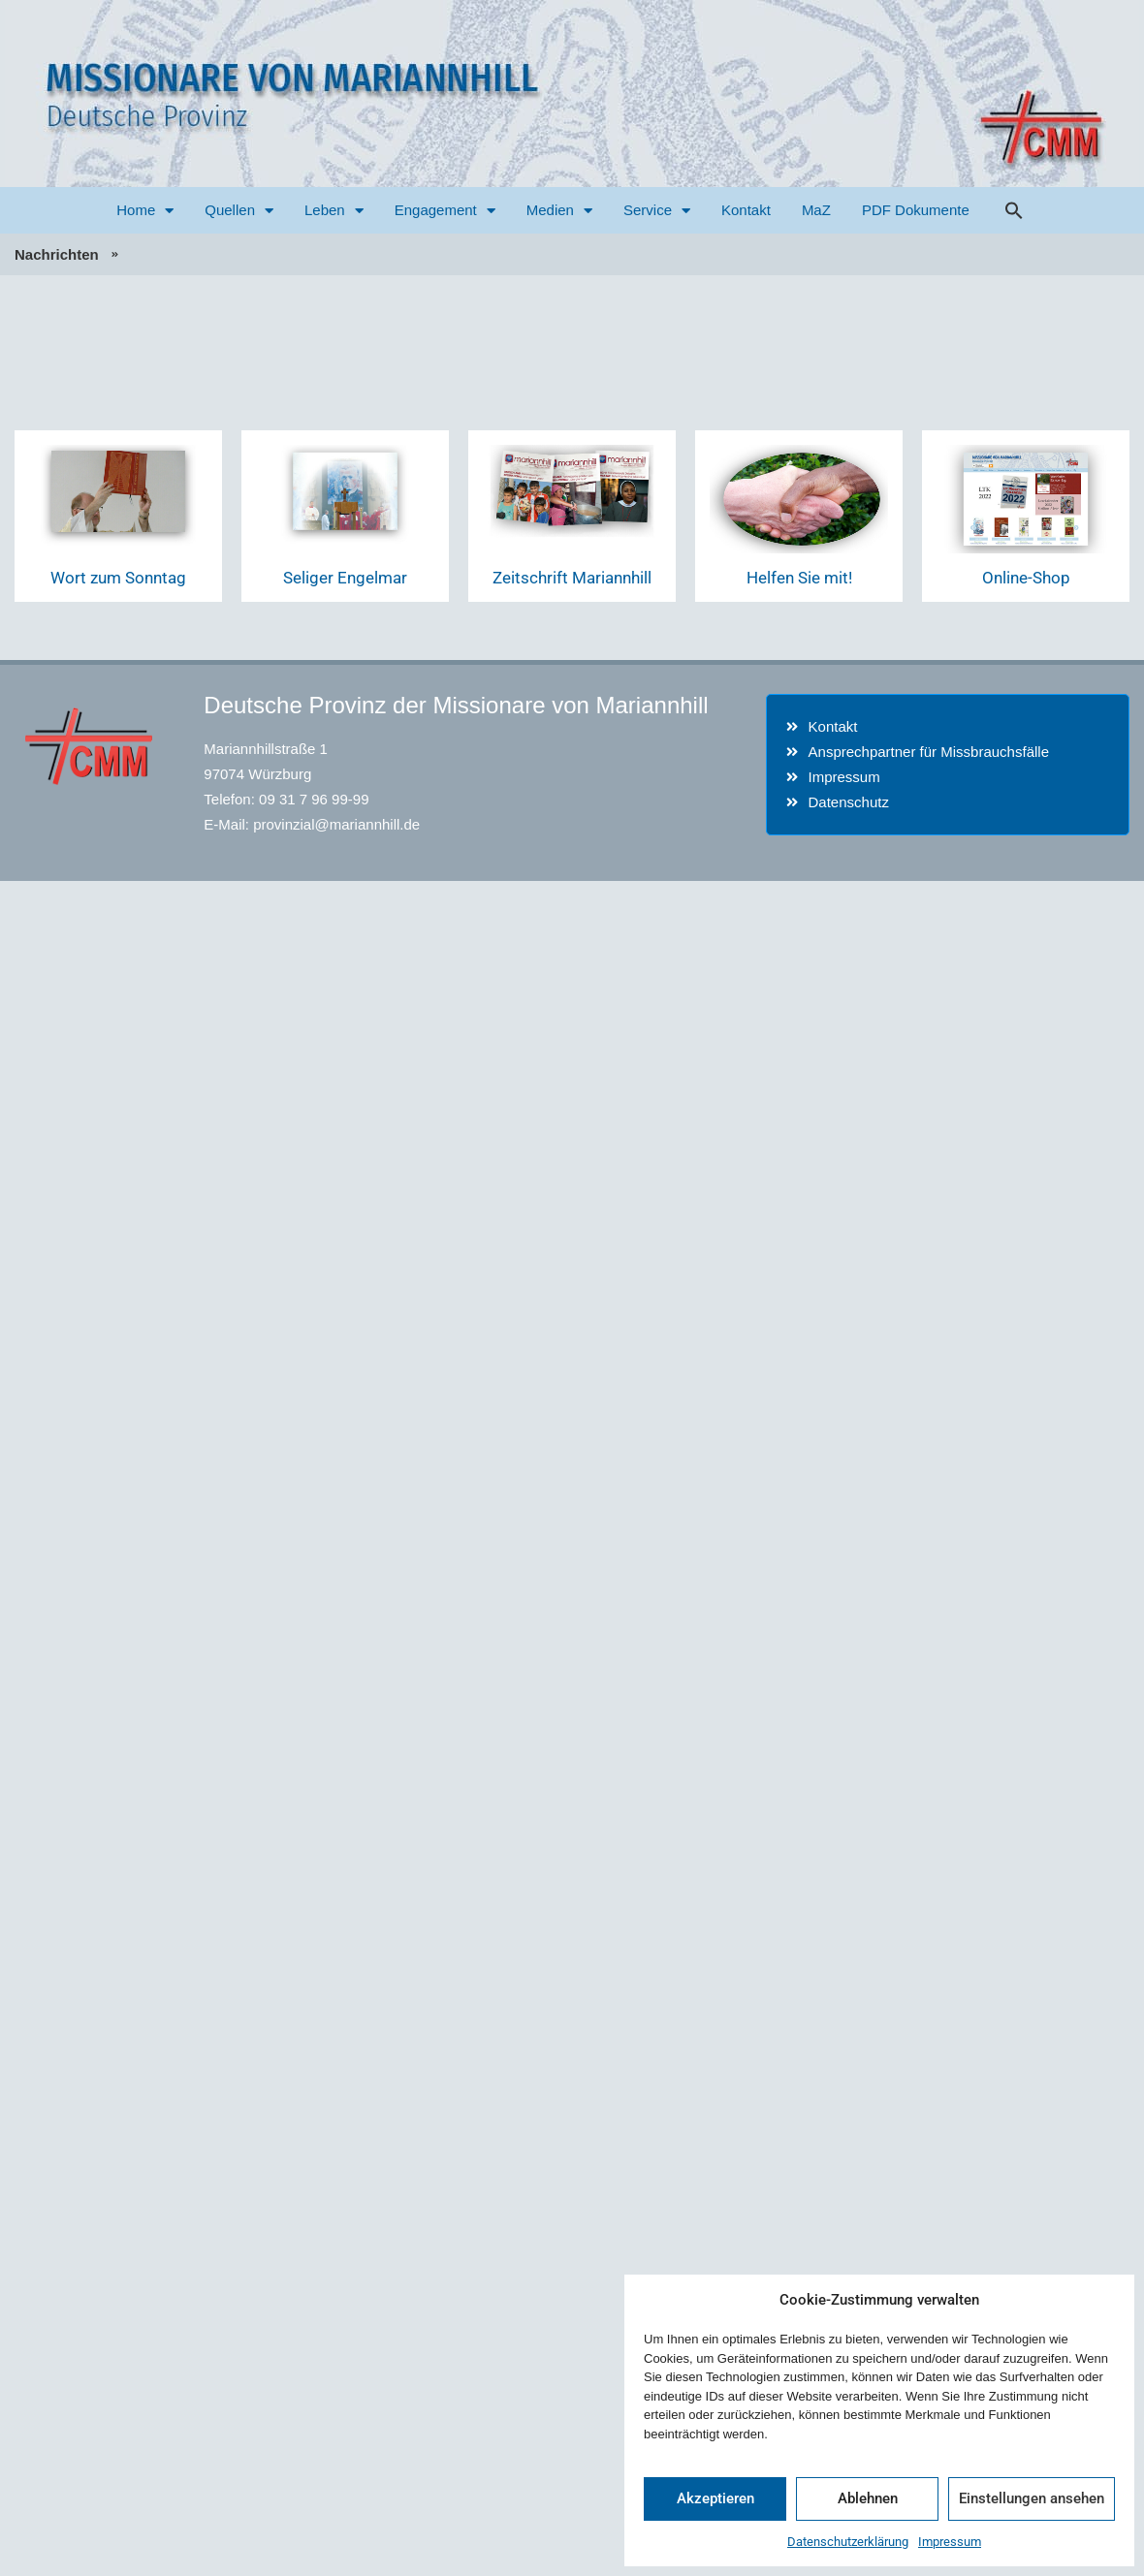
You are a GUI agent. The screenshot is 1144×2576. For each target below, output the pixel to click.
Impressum (949, 2541)
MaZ (816, 210)
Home (145, 211)
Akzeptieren (715, 2498)
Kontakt (746, 210)
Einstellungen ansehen (1031, 2498)
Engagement (445, 211)
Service (656, 211)
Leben (334, 211)
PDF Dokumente (915, 210)
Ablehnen (868, 2498)
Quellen (239, 211)
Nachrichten (57, 254)
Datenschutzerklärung (847, 2541)
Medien (559, 211)
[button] (1014, 210)
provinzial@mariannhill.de (336, 824)
